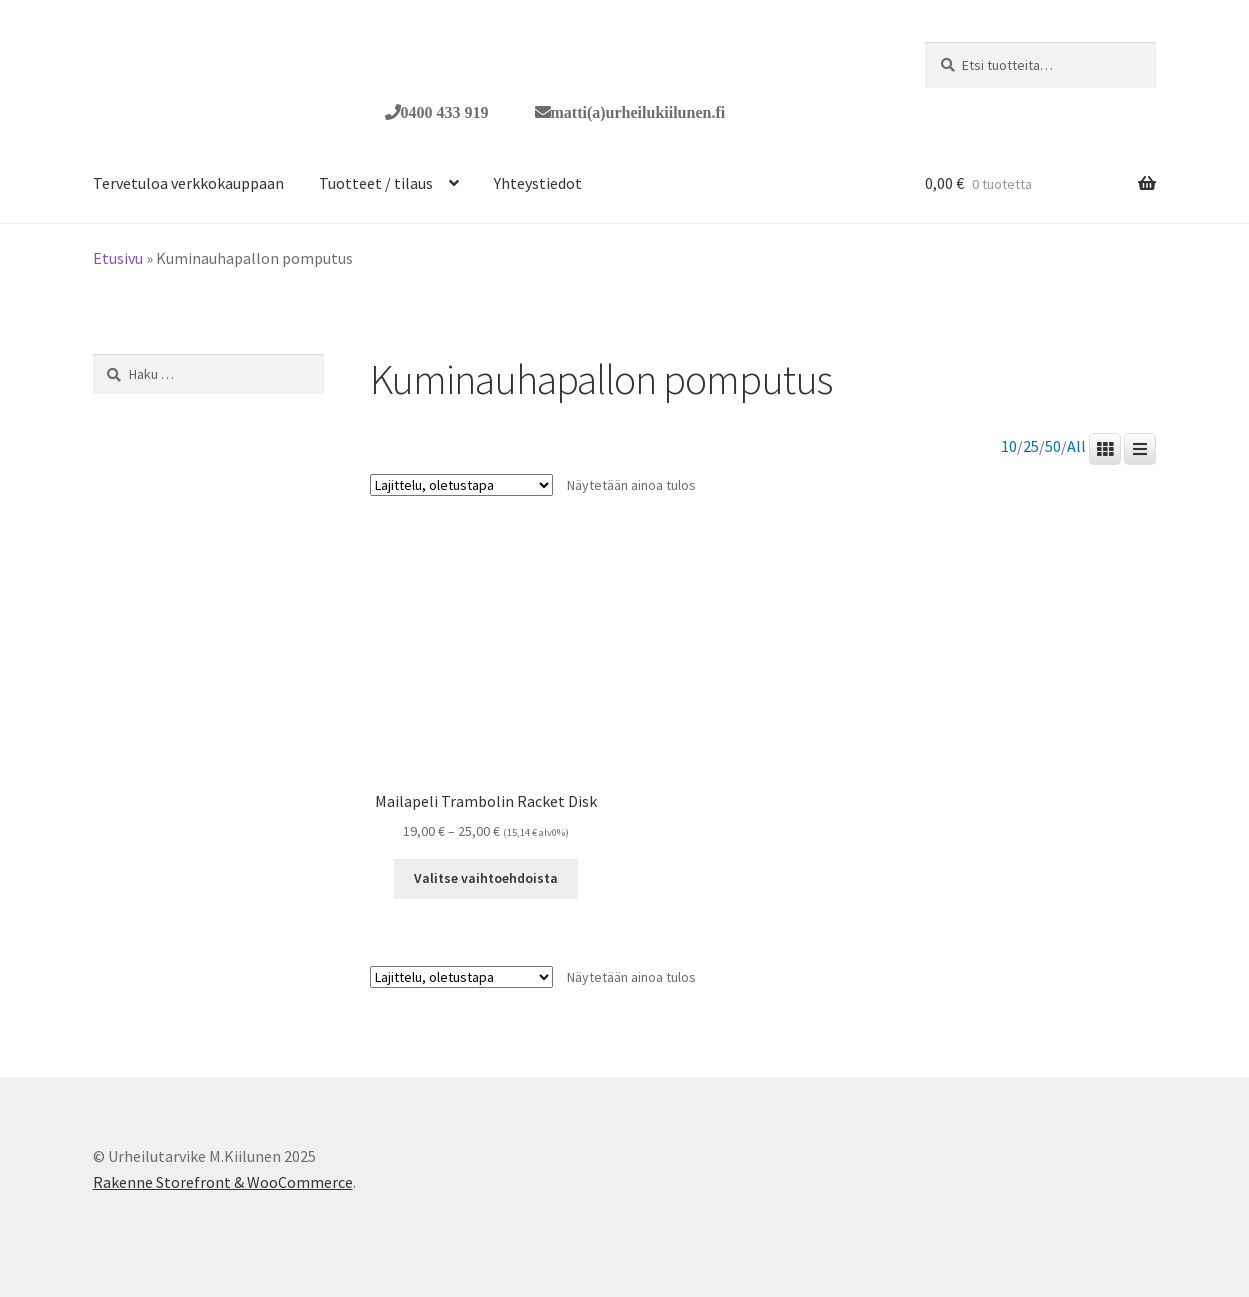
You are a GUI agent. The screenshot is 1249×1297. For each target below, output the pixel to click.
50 (1053, 446)
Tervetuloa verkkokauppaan (188, 183)
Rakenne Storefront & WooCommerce (223, 1182)
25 (1031, 446)
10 (1009, 446)
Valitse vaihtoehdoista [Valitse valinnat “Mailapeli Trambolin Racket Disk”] (486, 878)
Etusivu (118, 258)
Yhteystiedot (538, 183)
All (1076, 446)
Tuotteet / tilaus (376, 183)
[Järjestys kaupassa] (461, 485)
